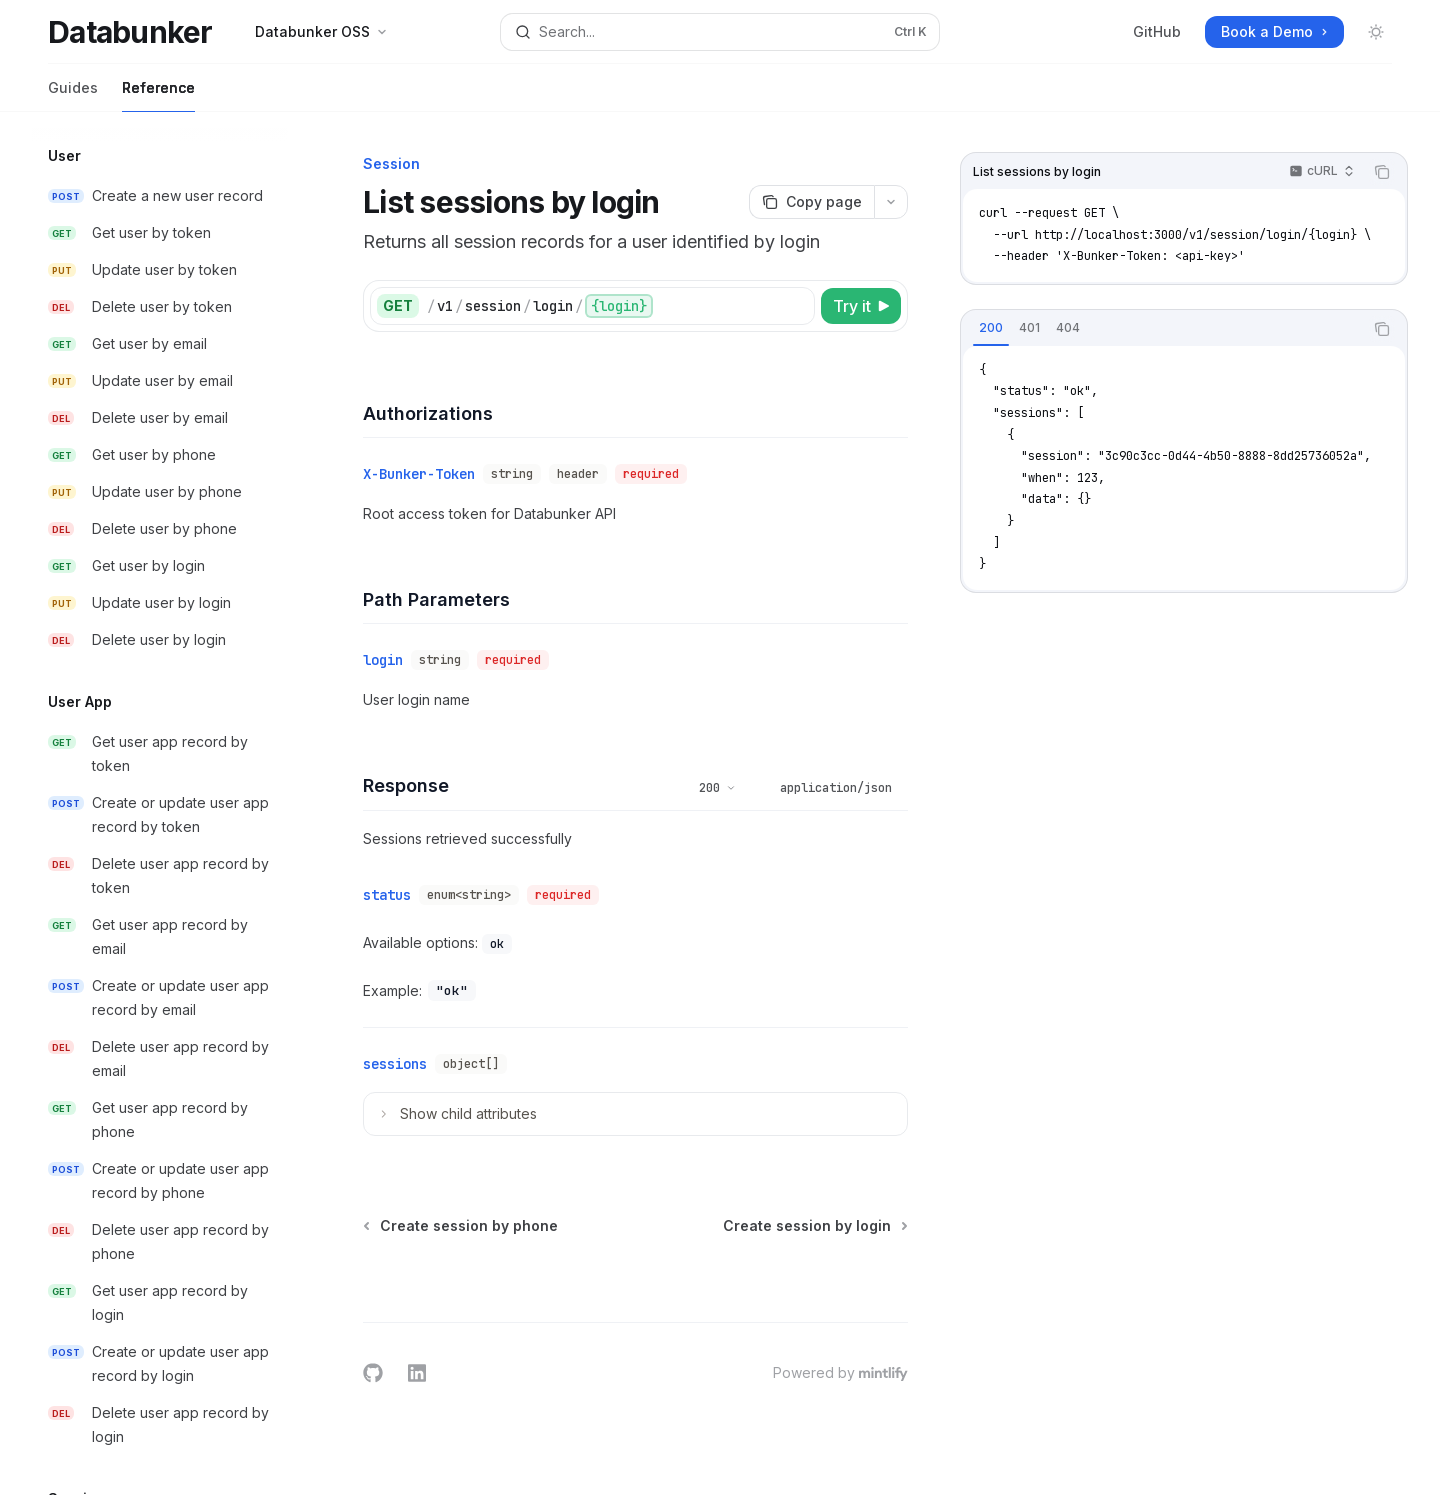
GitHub (1157, 31)
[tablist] (1162, 329)
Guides (73, 95)
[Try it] (861, 306)
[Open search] (719, 32)
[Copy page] (811, 202)
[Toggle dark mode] (1376, 32)
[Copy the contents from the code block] (1382, 172)
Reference (158, 95)
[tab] (991, 328)
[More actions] (891, 202)
